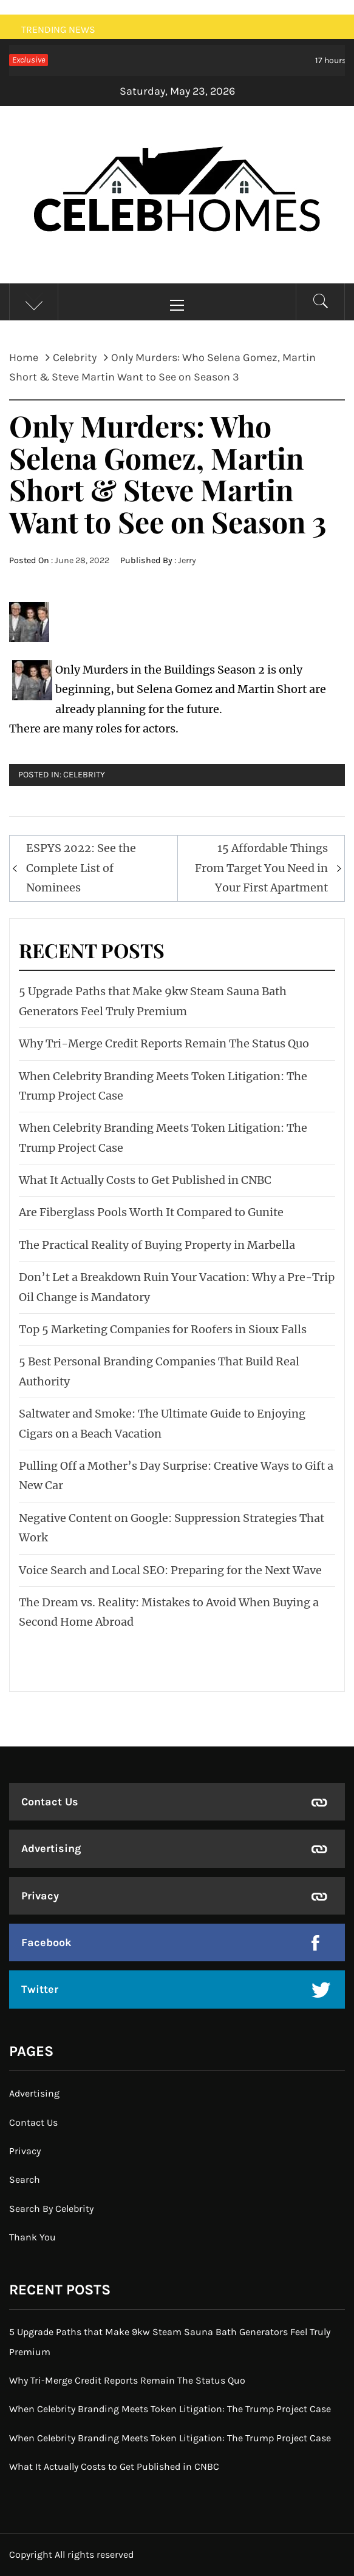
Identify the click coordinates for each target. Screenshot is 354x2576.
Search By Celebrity (51, 2208)
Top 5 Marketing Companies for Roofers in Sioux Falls (163, 1329)
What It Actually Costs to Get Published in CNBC (145, 1180)
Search (24, 2179)
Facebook (46, 1942)
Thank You (32, 2237)
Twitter (39, 1989)
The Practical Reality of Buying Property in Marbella (157, 1245)
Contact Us (49, 1801)
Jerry (187, 560)
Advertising (51, 1848)
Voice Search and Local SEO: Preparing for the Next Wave (170, 1570)
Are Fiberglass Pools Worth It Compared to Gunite (151, 1212)
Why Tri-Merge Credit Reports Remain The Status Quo (164, 1043)
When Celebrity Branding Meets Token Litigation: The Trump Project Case (170, 2409)
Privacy (40, 1895)
